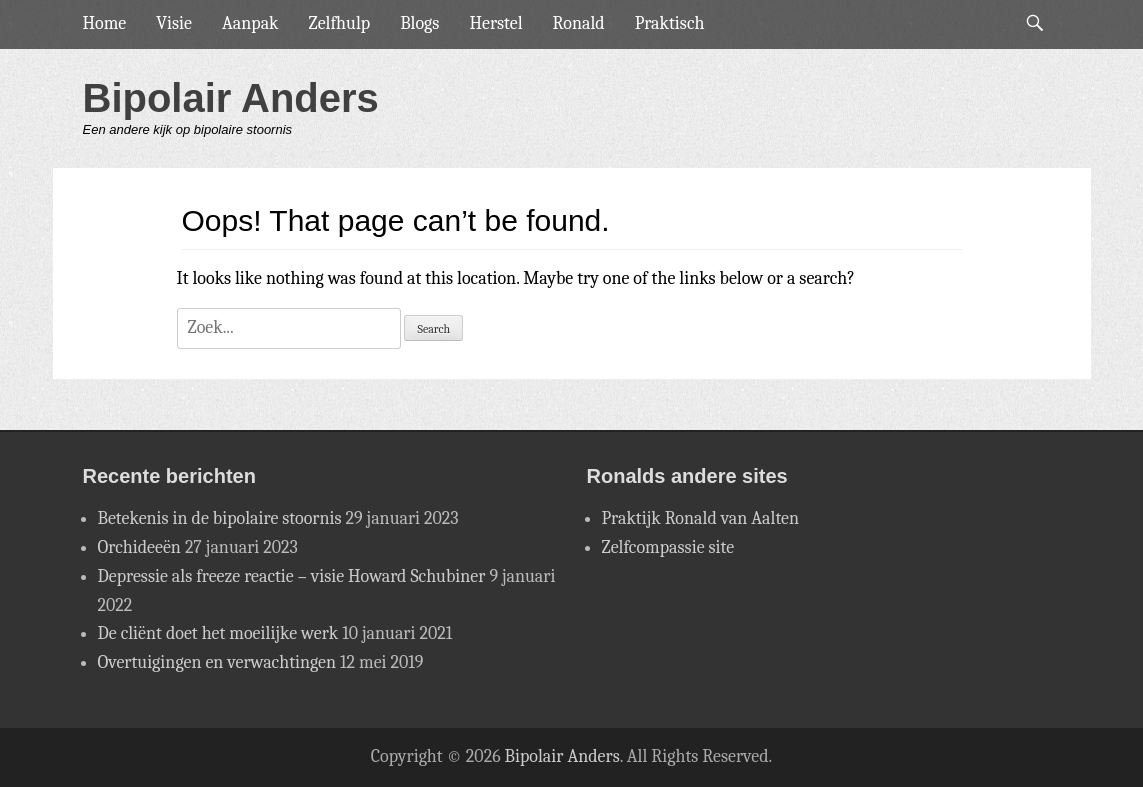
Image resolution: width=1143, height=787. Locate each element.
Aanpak (250, 23)
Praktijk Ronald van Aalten (701, 518)
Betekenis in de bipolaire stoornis (220, 518)
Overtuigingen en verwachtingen (217, 662)
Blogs (419, 23)
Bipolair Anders (231, 98)
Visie (174, 23)
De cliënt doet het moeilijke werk (218, 633)
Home (105, 23)
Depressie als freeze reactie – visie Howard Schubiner (292, 576)
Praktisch (670, 23)
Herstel (495, 23)
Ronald (579, 23)
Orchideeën (139, 547)
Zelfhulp (340, 23)
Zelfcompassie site (668, 547)
